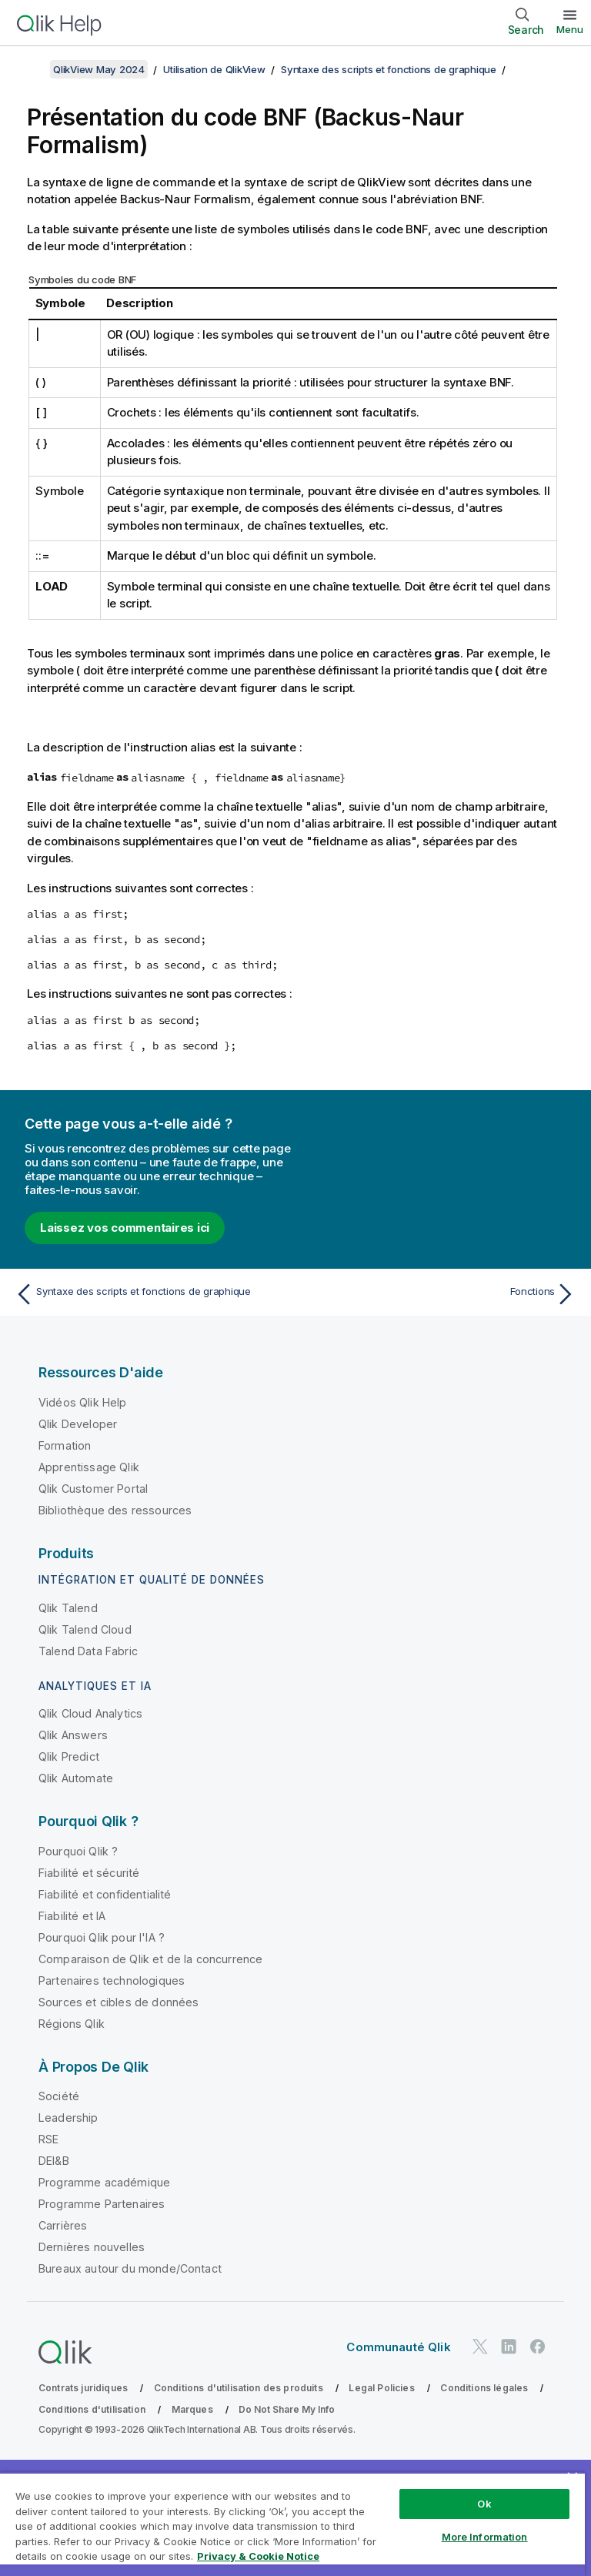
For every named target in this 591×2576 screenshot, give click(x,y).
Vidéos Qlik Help (82, 1402)
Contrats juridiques (83, 2388)
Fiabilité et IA (71, 1915)
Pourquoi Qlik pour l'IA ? (101, 1937)
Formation (64, 1445)
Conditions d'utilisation (91, 2409)
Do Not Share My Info (287, 2409)
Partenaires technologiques (111, 1980)
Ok (484, 2503)
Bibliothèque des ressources (115, 1510)
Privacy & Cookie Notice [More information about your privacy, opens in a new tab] (258, 2556)
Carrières (62, 2225)
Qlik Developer (77, 1423)
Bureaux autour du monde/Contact (130, 2268)
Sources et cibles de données (118, 2002)
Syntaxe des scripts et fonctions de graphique (388, 69)
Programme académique (104, 2182)
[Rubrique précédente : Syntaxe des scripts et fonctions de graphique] (151, 1294)
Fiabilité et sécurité (88, 1872)
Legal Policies (381, 2388)
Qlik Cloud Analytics (90, 1713)
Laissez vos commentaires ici (124, 1227)
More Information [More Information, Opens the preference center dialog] (485, 2537)
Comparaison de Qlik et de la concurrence (150, 1958)
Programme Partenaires (101, 2203)
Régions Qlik (71, 2023)
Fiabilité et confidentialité (104, 1894)
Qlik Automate (75, 1778)
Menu (569, 29)
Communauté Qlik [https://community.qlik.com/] (398, 2347)
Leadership (68, 2117)
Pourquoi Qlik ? (78, 1851)
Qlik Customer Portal (93, 1488)
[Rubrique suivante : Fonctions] (440, 1294)
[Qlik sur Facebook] (537, 2347)
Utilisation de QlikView (214, 69)
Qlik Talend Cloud (85, 1629)
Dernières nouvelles (91, 2246)
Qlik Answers (73, 1734)
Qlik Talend (68, 1607)
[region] (292, 2524)
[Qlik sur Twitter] (480, 2347)
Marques (192, 2409)
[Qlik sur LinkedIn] (508, 2347)
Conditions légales (484, 2388)
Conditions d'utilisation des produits (238, 2388)
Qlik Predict (68, 1756)
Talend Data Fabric (88, 1651)
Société (58, 2096)
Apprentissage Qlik (88, 1467)
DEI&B (53, 2160)
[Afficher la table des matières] (30, 69)
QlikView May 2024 (99, 69)
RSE (48, 2139)
